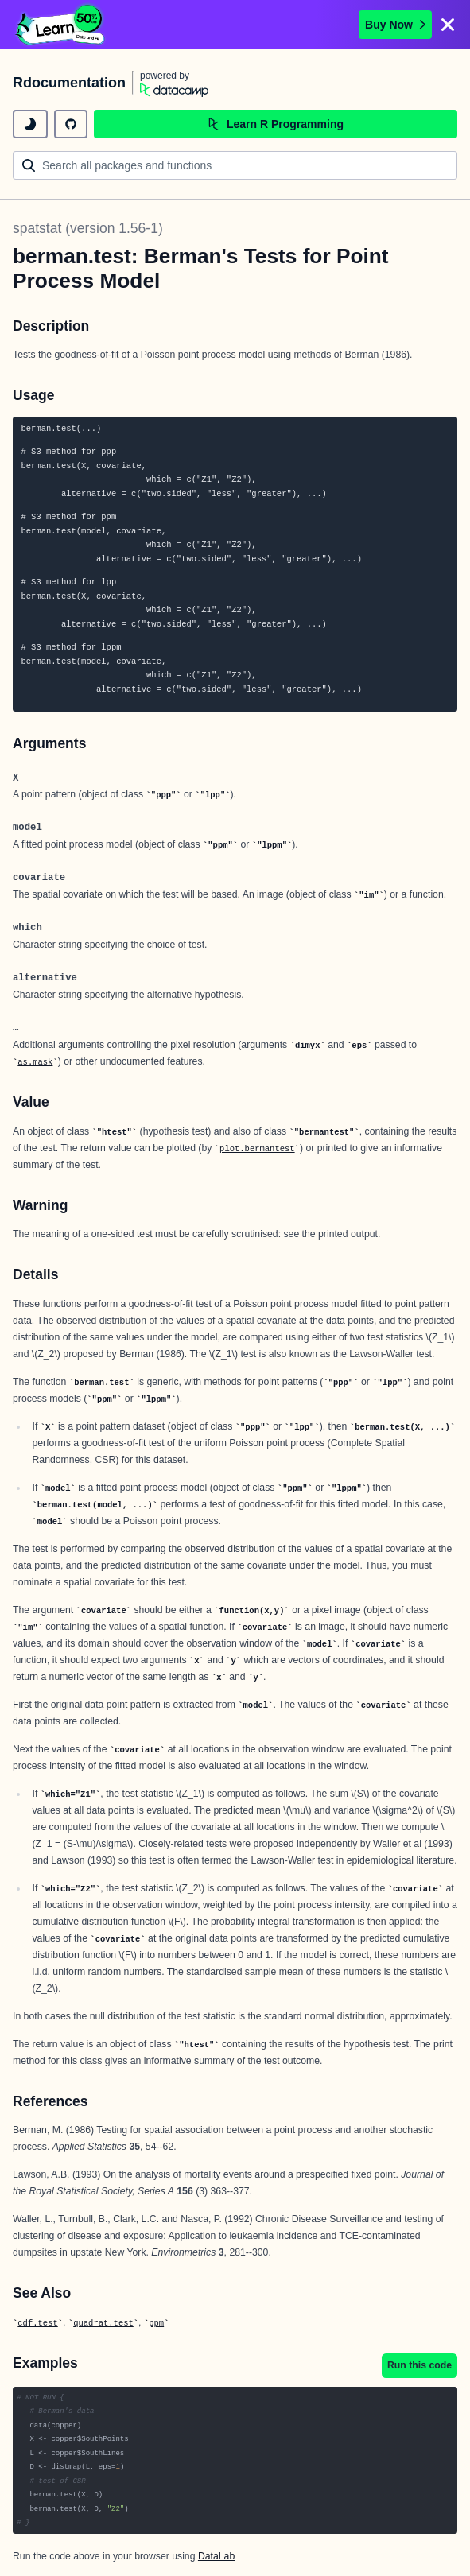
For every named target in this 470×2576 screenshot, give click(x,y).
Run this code (419, 2365)
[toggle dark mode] (30, 124)
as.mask (34, 1062)
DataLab (216, 2556)
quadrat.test (103, 2323)
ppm (156, 2323)
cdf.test (37, 2323)
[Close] (448, 25)
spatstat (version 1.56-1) (88, 228)
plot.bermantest (257, 1149)
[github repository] (70, 124)
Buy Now (395, 24)
